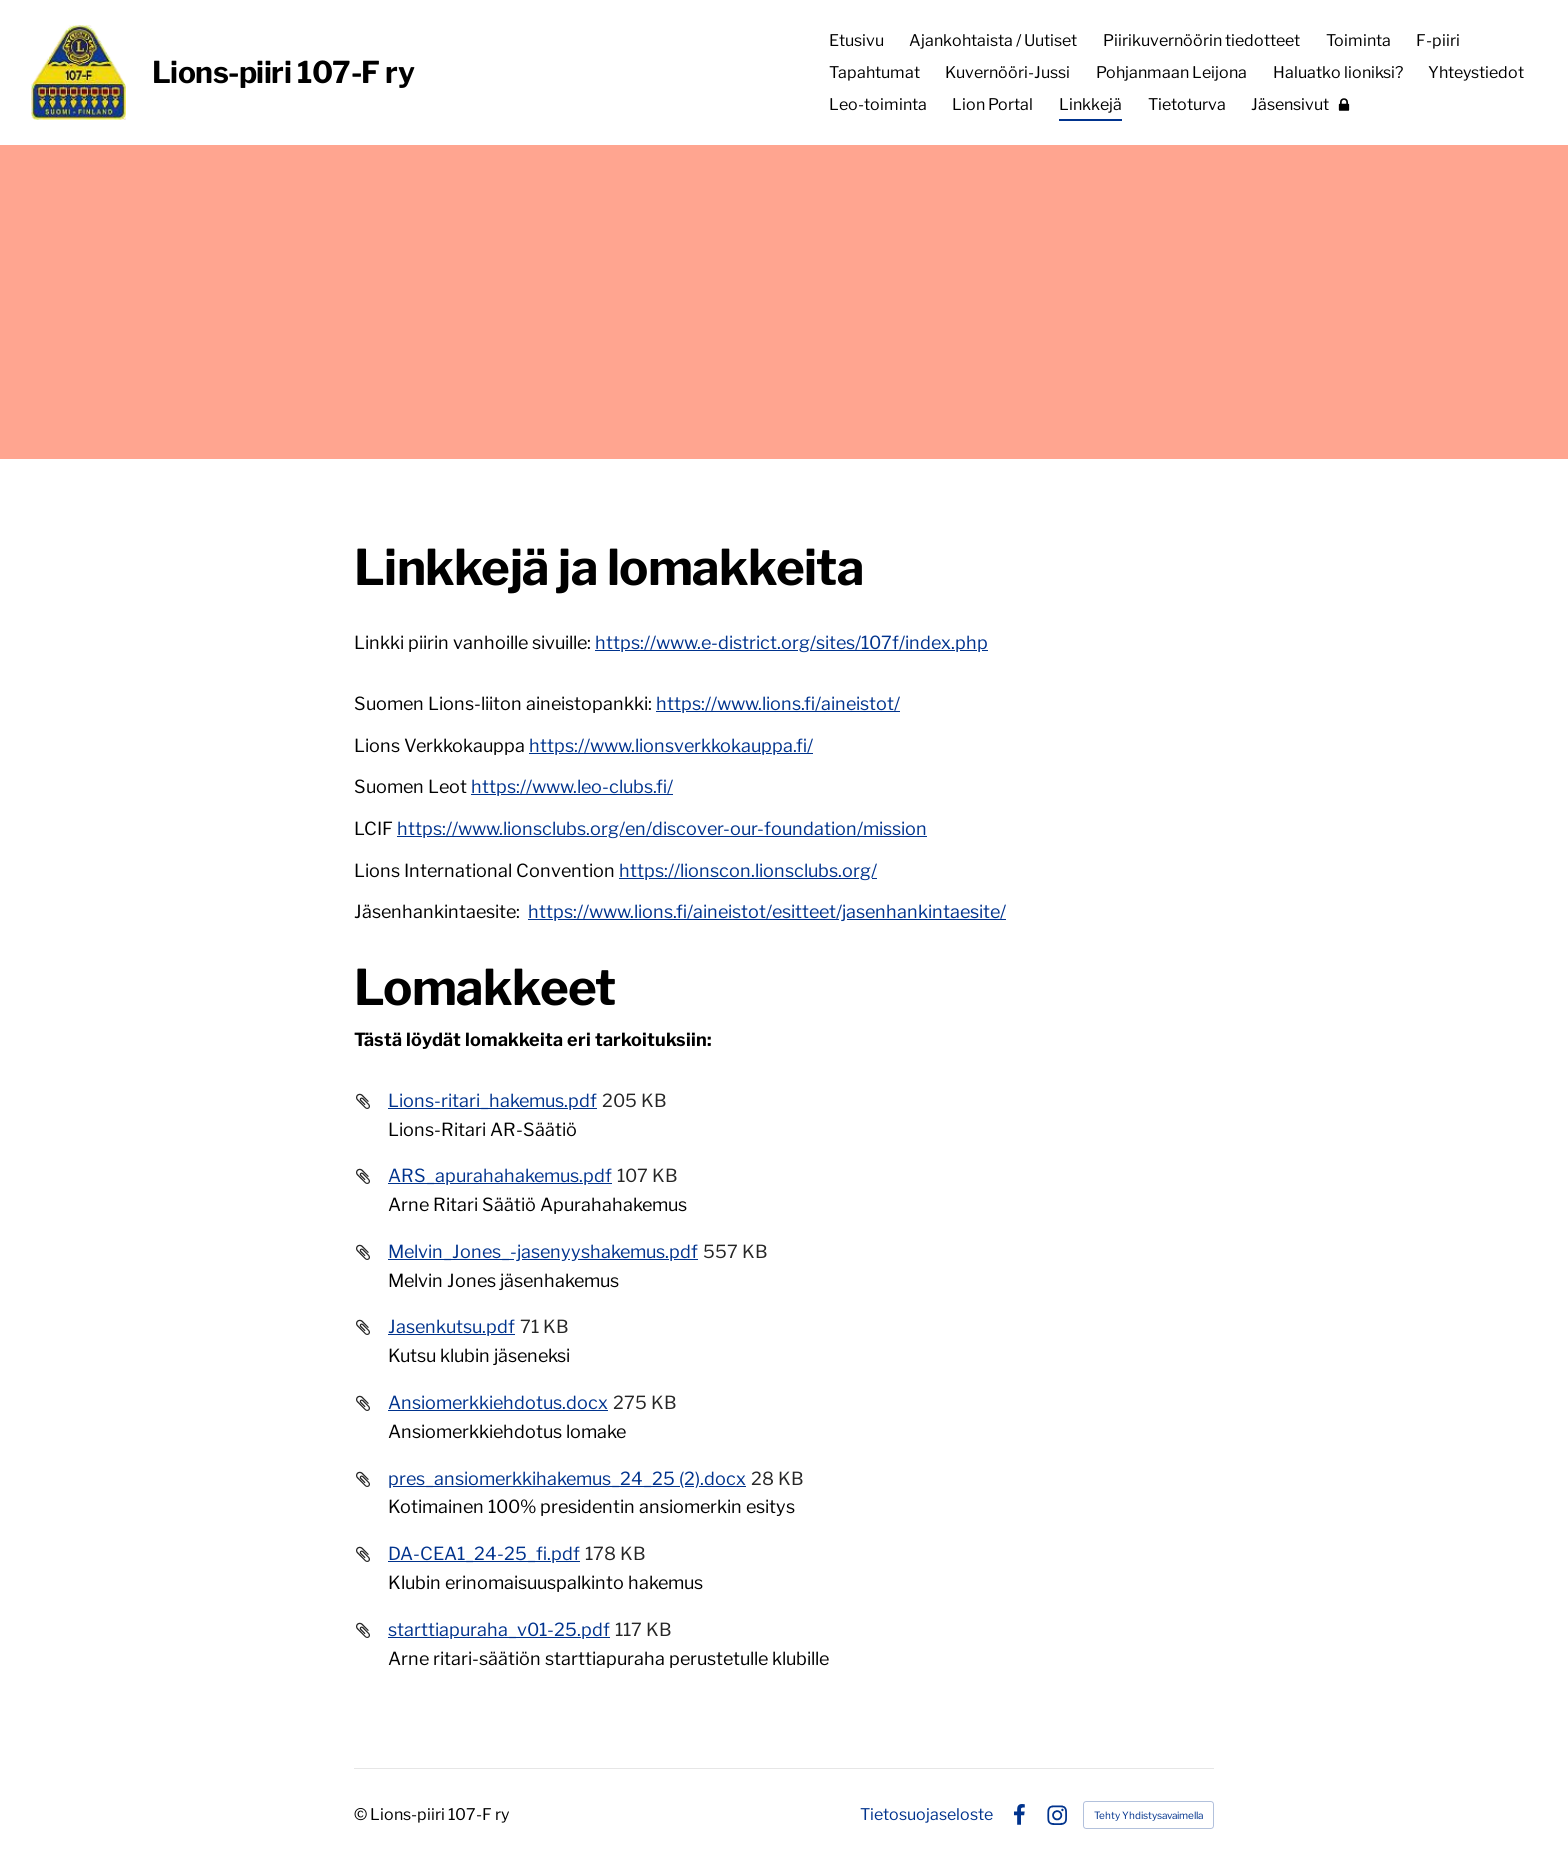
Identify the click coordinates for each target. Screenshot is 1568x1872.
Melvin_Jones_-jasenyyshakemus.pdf (543, 1251)
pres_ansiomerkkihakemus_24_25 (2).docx (567, 1478)
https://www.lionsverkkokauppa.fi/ (671, 745)
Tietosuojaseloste (926, 1815)
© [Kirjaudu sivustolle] (362, 1814)
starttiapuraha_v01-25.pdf (499, 1629)
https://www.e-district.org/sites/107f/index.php (791, 642)
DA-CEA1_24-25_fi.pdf (484, 1553)
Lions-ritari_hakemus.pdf (492, 1100)
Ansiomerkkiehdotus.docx (498, 1402)
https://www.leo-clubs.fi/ (572, 786)
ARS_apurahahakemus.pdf (500, 1175)
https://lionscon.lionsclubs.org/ (748, 870)
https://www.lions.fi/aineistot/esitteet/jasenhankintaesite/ (767, 911)
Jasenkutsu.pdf (451, 1326)
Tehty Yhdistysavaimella (1148, 1815)
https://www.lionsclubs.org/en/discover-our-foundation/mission (662, 828)
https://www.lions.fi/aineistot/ (778, 703)
